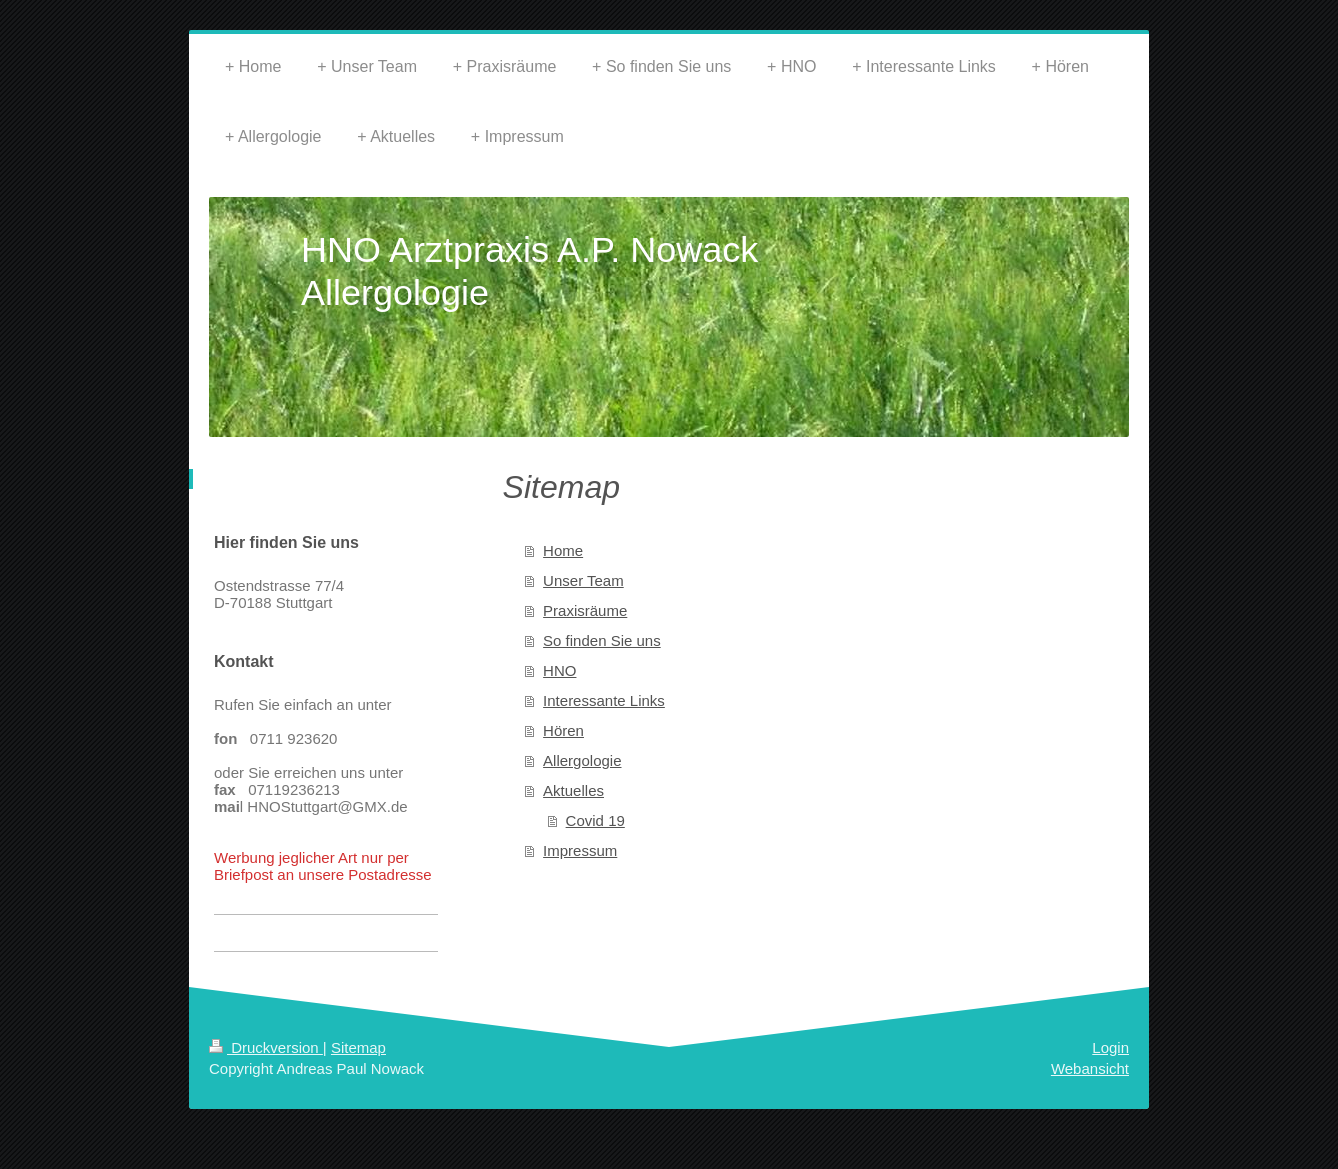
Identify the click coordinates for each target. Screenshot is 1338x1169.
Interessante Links (604, 700)
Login (1110, 1047)
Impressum (580, 850)
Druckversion (266, 1047)
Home (563, 550)
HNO (559, 670)
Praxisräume (585, 610)
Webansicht (1090, 1068)
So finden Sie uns (602, 640)
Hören (563, 730)
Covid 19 (595, 820)
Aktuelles (573, 790)
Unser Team (583, 580)
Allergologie (582, 760)
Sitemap (358, 1047)
